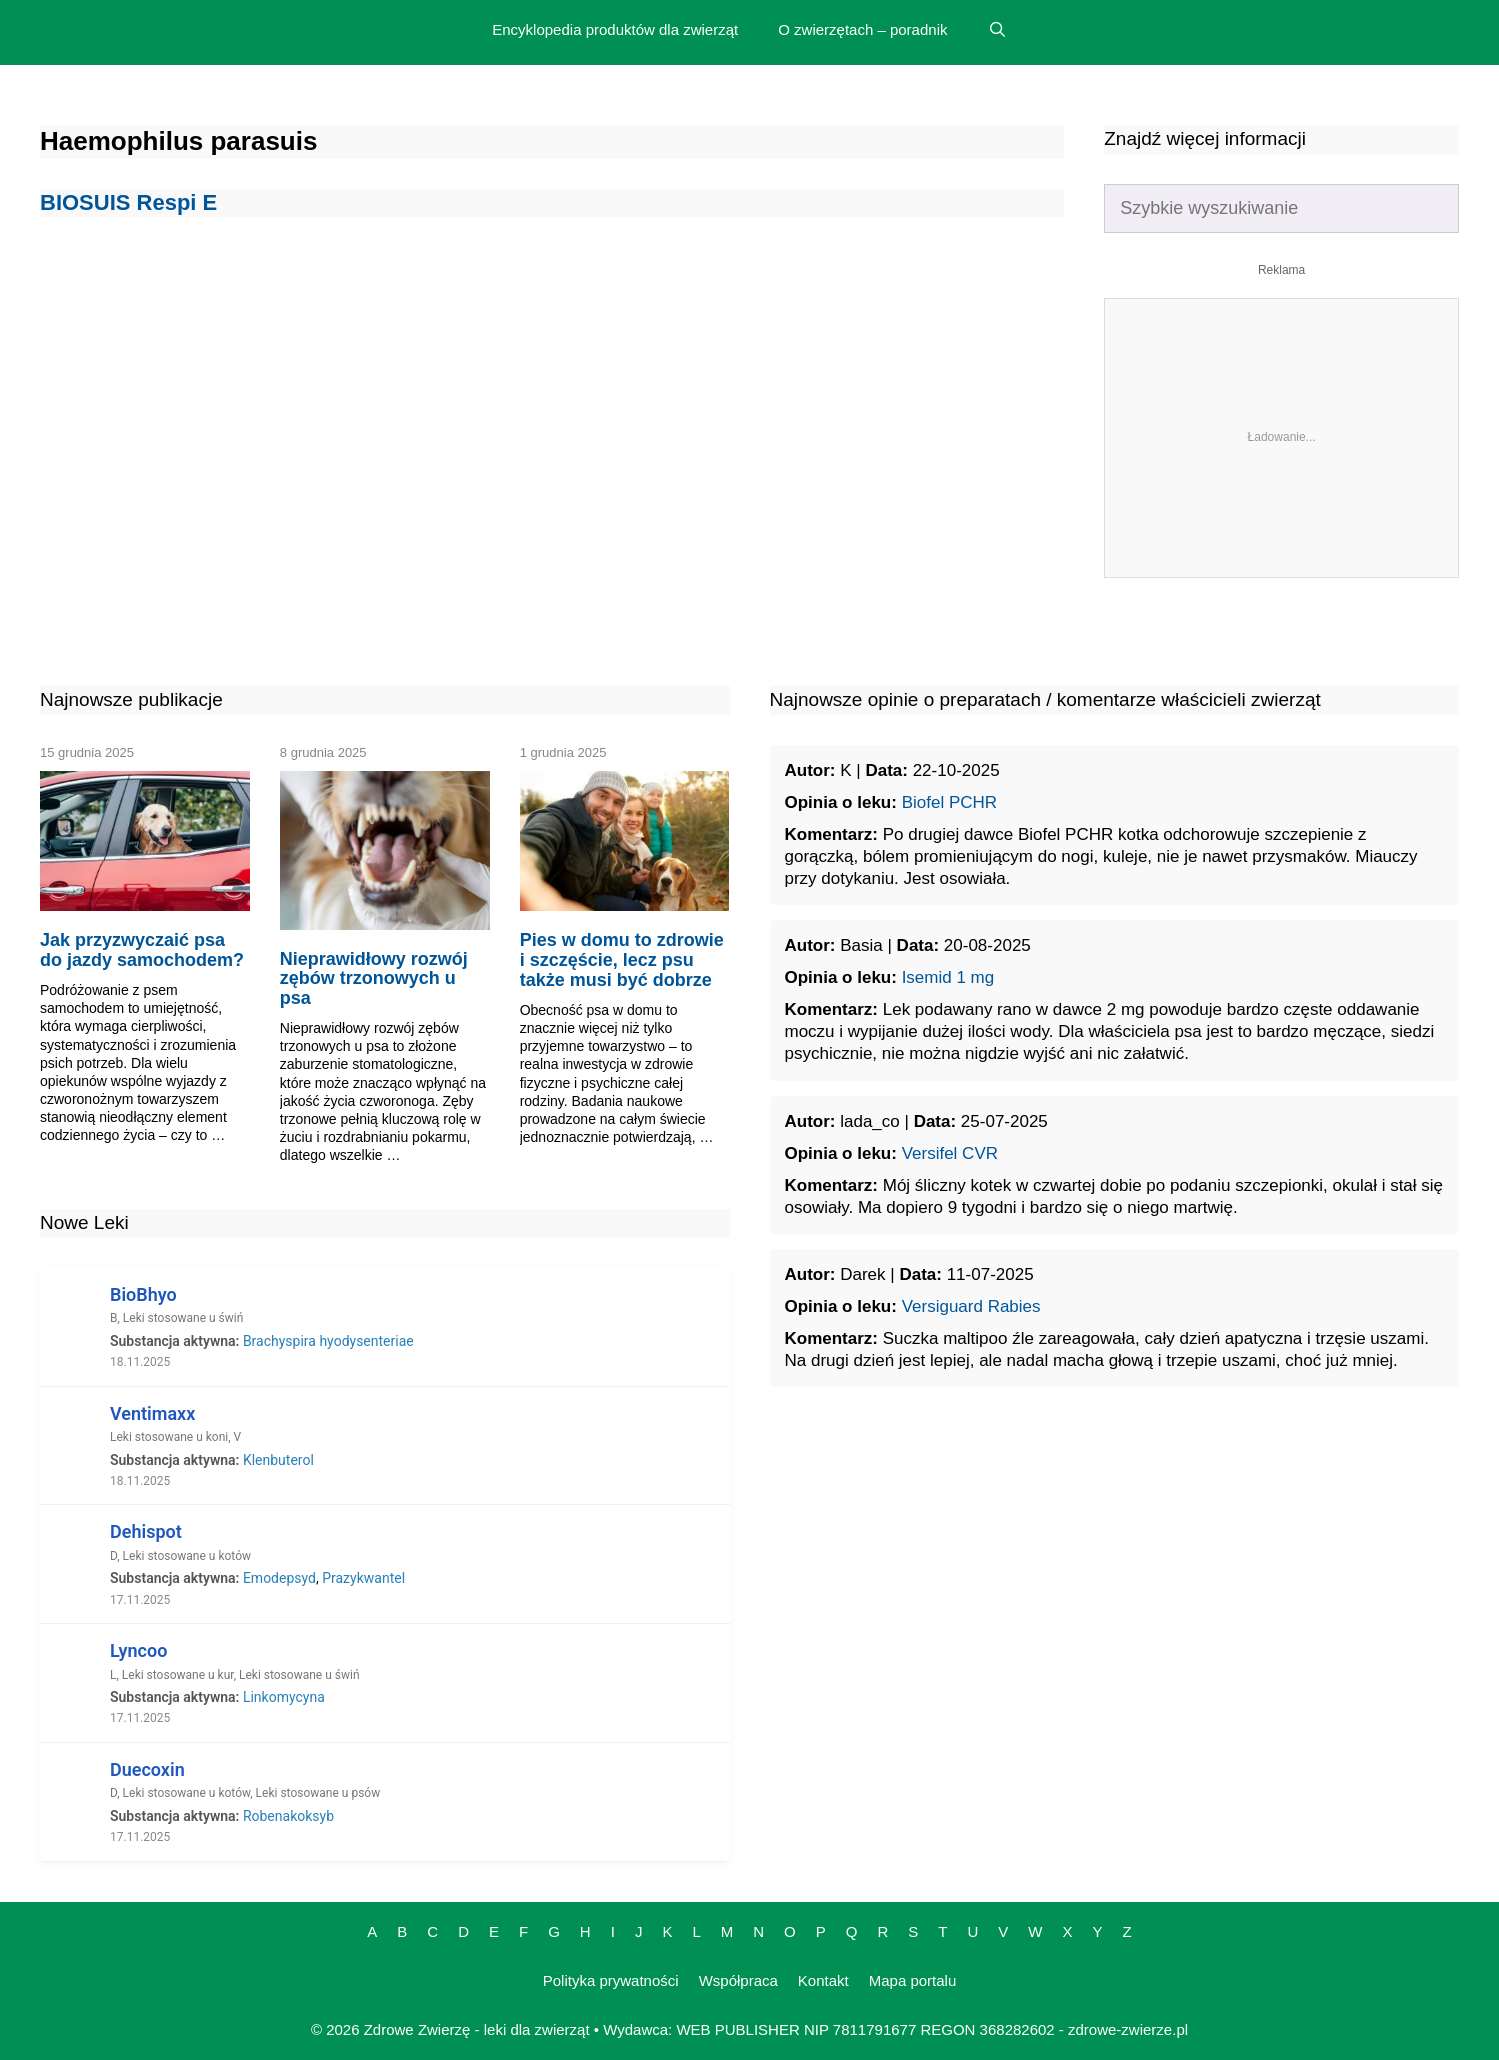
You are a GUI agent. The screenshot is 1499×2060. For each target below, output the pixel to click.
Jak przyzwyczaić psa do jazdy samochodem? (142, 950)
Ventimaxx (152, 1413)
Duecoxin (147, 1769)
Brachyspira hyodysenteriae (328, 1341)
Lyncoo (138, 1650)
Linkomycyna (284, 1697)
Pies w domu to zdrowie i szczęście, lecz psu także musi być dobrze (622, 960)
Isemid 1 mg (948, 977)
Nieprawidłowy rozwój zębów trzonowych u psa (374, 979)
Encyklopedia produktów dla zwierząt (615, 29)
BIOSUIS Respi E (128, 202)
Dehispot (146, 1531)
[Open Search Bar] (996, 30)
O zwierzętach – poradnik (862, 29)
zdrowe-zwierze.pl (1128, 2029)
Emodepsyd (279, 1578)
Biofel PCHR (949, 802)
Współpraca (738, 1980)
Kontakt (823, 1980)
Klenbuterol (278, 1460)
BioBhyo (143, 1294)
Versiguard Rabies (971, 1306)
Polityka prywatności (611, 1980)
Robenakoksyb (288, 1816)
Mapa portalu (913, 1980)
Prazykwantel (363, 1578)
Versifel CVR (950, 1153)
